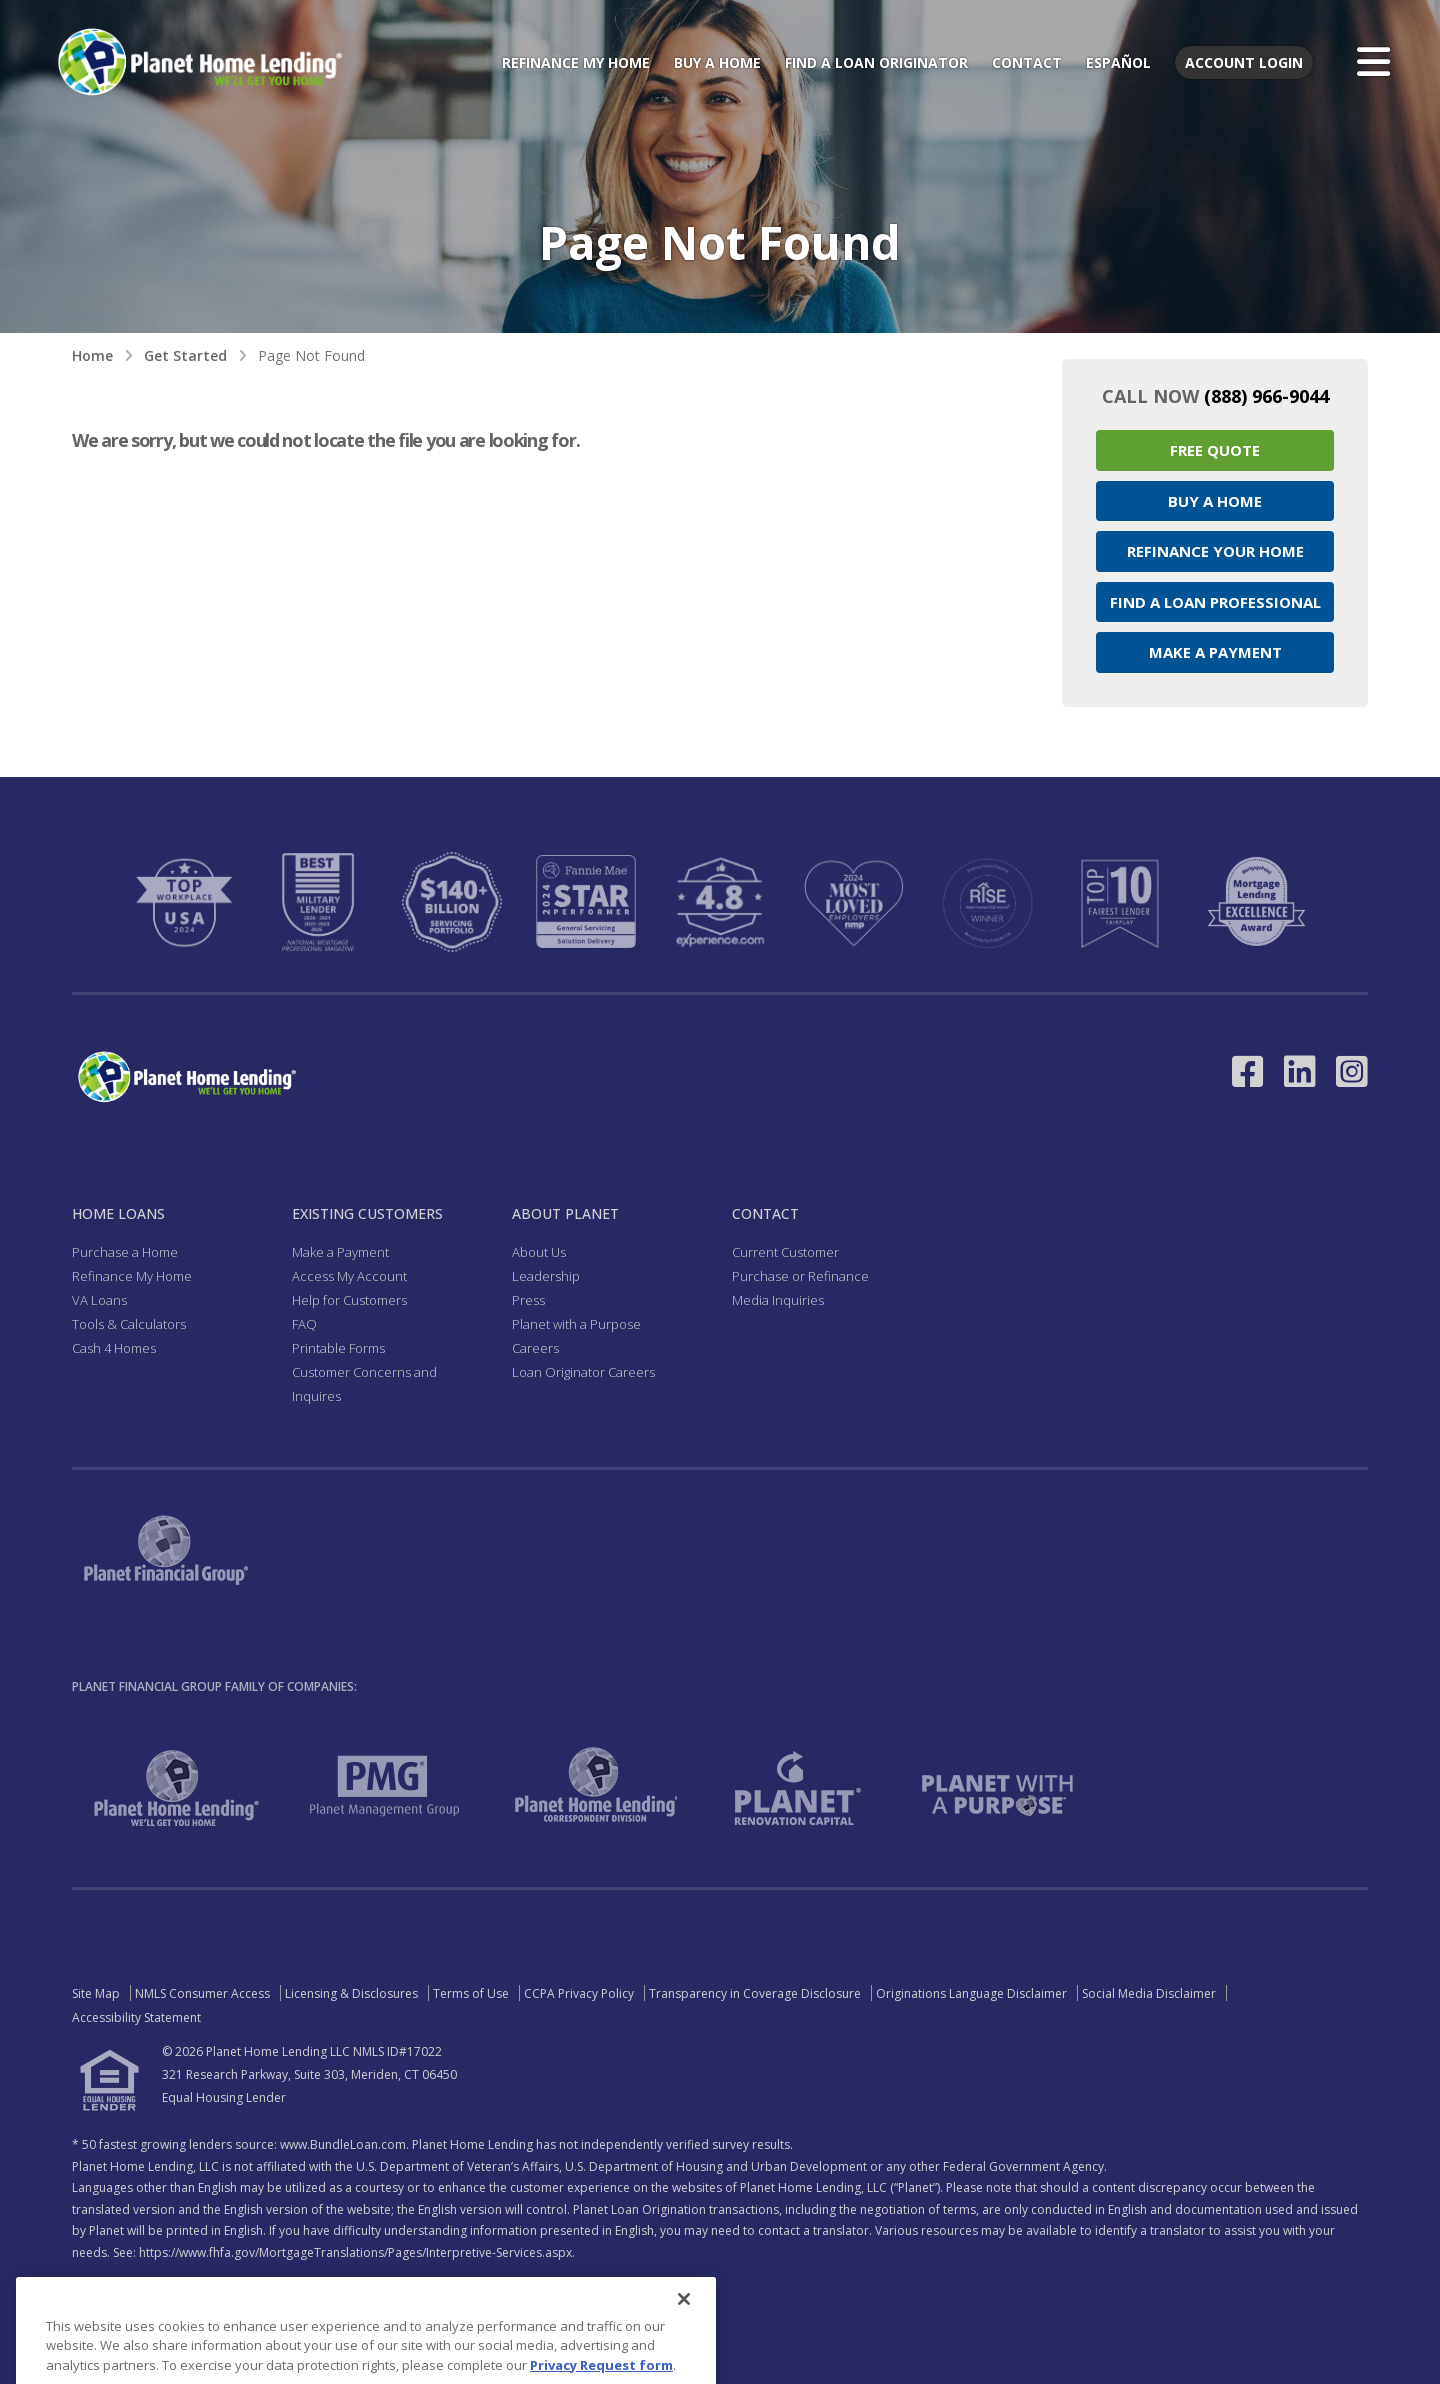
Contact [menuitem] (1027, 62)
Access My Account (349, 1276)
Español (1118, 62)
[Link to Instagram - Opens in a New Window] (1352, 1071)
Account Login (1244, 62)
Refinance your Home (1215, 551)
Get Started (185, 355)
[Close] (684, 2326)
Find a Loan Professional (1215, 602)
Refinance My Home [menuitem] (576, 62)
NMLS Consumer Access (202, 1993)
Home (92, 355)
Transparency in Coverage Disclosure (755, 1993)
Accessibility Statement (136, 2017)
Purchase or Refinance (800, 1276)
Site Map (96, 1993)
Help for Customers (349, 1300)
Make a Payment (1215, 652)
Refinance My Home (132, 1276)
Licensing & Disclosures (351, 1993)
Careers (535, 1348)
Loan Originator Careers (583, 1372)
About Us (539, 1252)
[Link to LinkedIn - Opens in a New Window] (1300, 1071)
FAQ (304, 1324)
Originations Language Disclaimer (971, 1993)
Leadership (546, 1276)
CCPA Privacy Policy (579, 1993)
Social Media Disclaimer (1149, 1993)
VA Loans (99, 1300)
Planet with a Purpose (576, 1324)
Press (528, 1300)
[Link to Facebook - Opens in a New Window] (1248, 1071)
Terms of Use (471, 1993)
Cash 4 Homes (114, 1348)
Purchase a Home (125, 1252)
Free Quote (1215, 450)
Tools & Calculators (129, 1324)
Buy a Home (1215, 501)
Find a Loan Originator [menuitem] (876, 62)
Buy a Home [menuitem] (717, 62)
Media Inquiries (778, 1300)
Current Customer (785, 1252)
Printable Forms (338, 1348)
